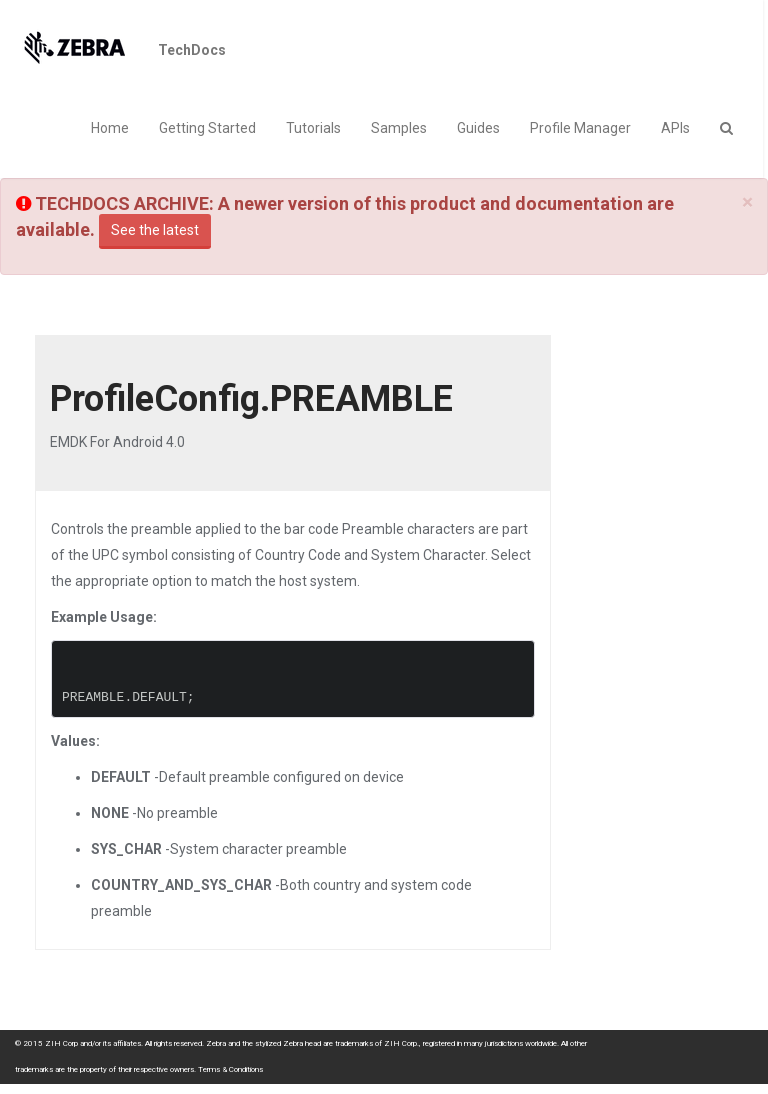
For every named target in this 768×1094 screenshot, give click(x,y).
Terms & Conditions (230, 1069)
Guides (478, 128)
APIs (675, 128)
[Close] (747, 202)
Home (110, 128)
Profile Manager (580, 128)
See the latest (155, 230)
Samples (399, 128)
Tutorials (313, 128)
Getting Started (207, 128)
